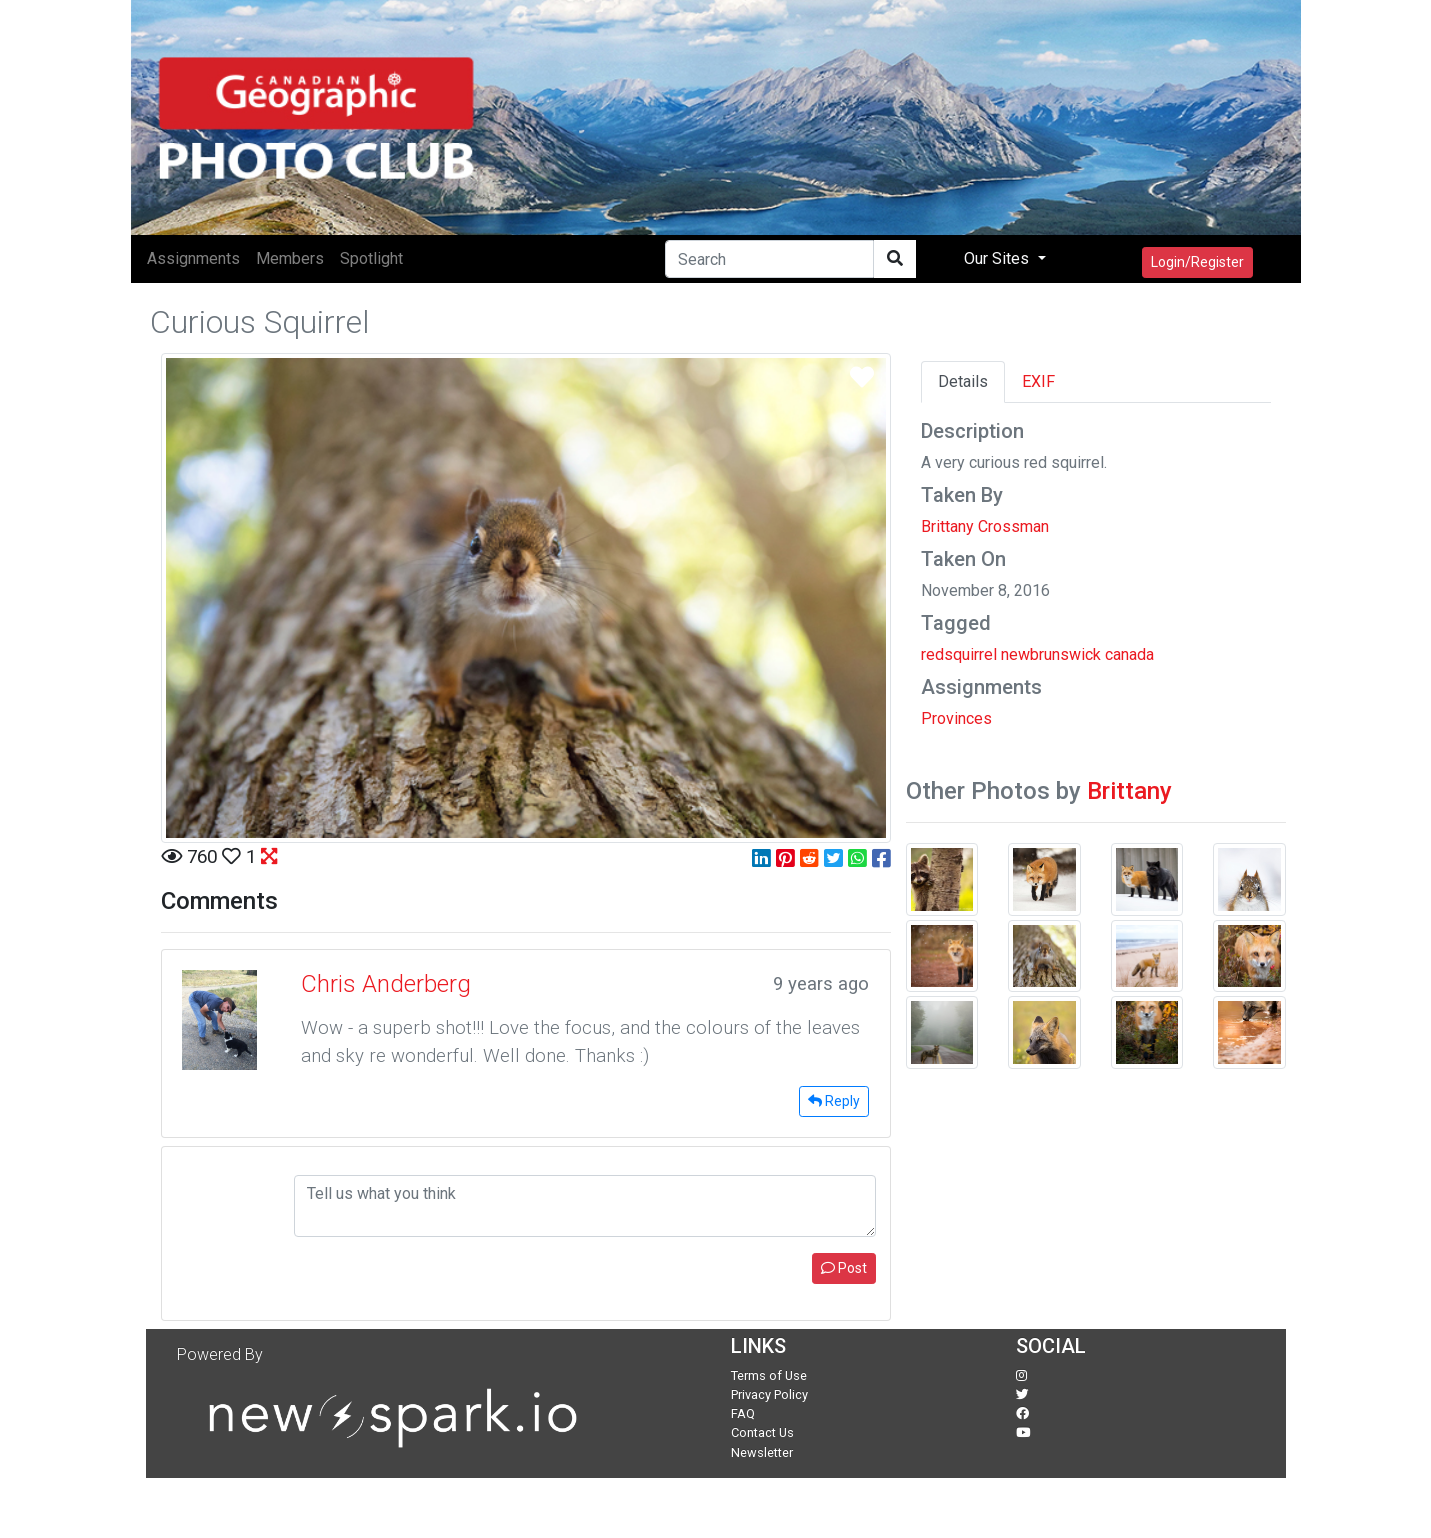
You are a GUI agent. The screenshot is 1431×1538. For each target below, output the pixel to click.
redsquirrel (959, 654)
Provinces (956, 718)
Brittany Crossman (985, 526)
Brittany (1129, 791)
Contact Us (762, 1432)
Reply (834, 1101)
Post (844, 1268)
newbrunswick (1051, 654)
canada (1129, 654)
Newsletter (762, 1452)
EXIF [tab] (1038, 381)
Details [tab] (963, 381)
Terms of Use (769, 1375)
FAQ (743, 1413)
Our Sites (998, 258)
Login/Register (1197, 262)
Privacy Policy (769, 1394)
